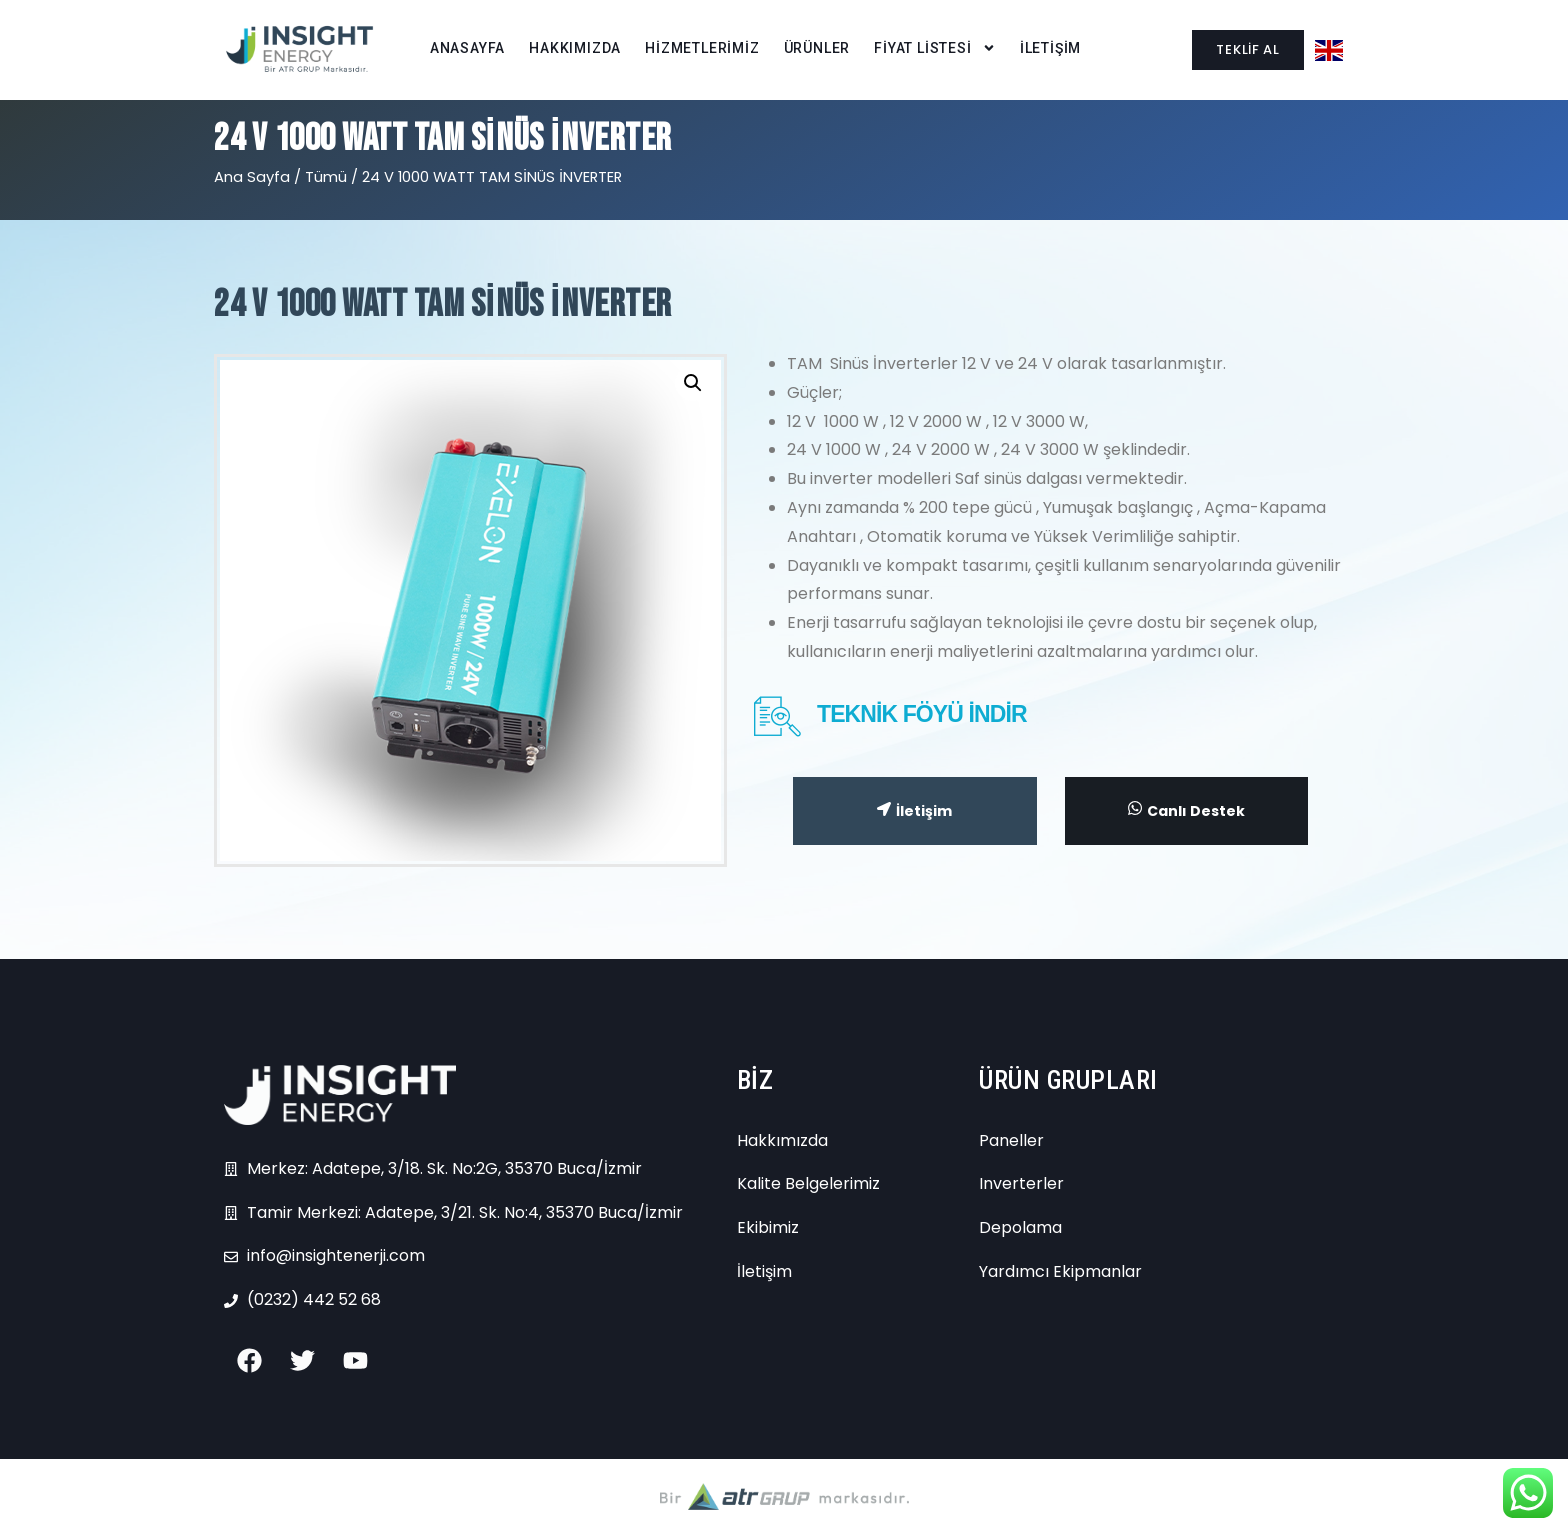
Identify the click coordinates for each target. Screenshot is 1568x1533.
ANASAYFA (467, 48)
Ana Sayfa (252, 177)
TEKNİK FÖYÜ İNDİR (922, 714)
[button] (693, 383)
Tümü (326, 177)
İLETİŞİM (1050, 48)
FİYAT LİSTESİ (934, 48)
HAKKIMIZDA (575, 48)
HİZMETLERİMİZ (702, 48)
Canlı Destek (1186, 810)
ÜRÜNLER (817, 48)
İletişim (914, 811)
